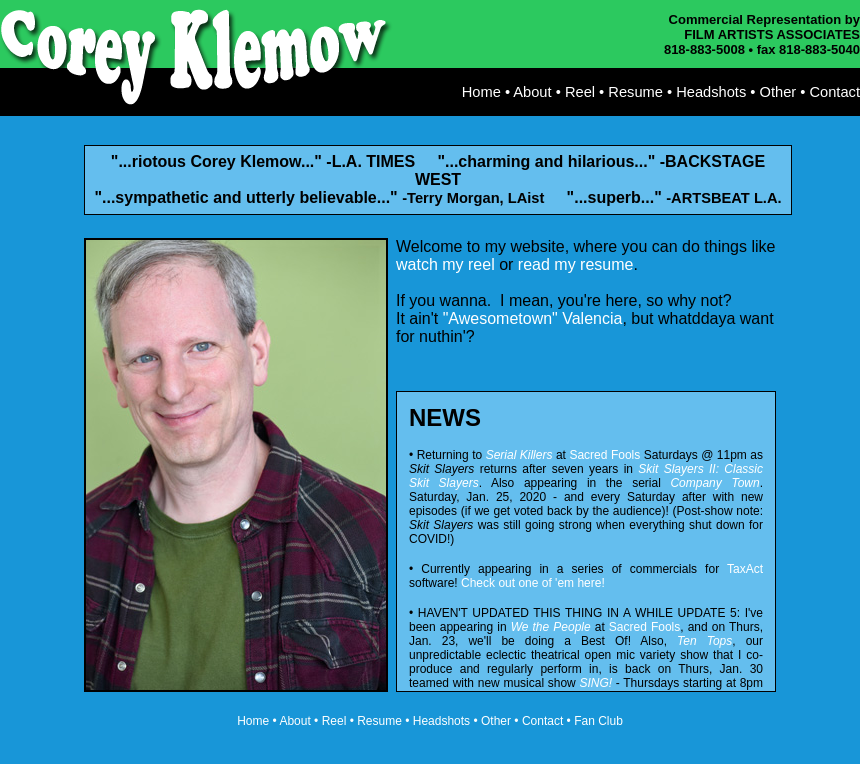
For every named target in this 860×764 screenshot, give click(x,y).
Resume (635, 92)
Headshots (711, 92)
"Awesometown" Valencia (533, 318)
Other (778, 92)
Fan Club (598, 721)
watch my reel (445, 264)
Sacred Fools (604, 455)
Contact (834, 92)
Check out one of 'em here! (533, 583)
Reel (580, 92)
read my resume (576, 264)
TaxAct (745, 569)
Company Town (714, 483)
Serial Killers (519, 455)
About (532, 92)
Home (481, 92)
